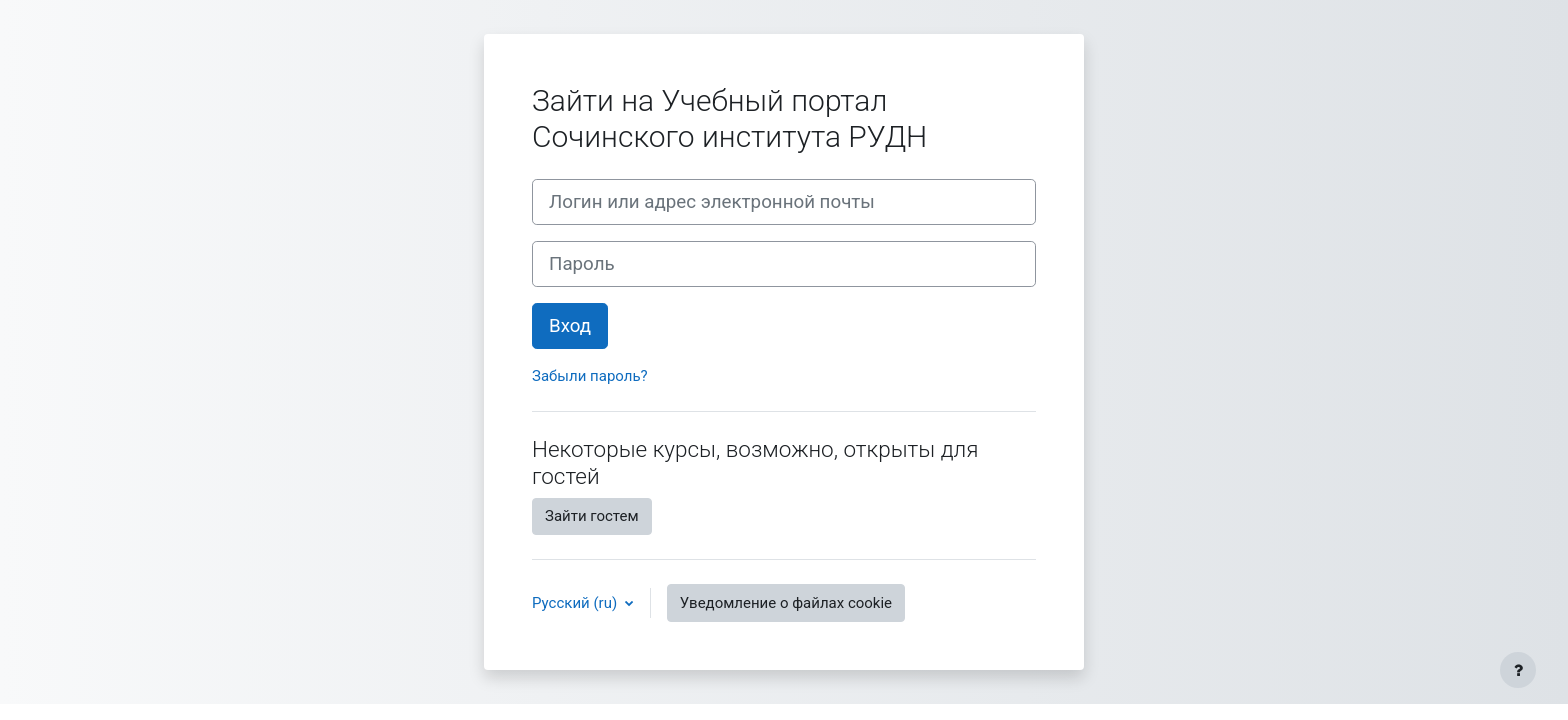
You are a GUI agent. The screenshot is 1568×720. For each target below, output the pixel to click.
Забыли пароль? (590, 376)
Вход (570, 326)
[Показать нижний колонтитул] (1518, 670)
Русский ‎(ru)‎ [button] (576, 603)
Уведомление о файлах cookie (786, 603)
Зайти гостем (592, 516)
